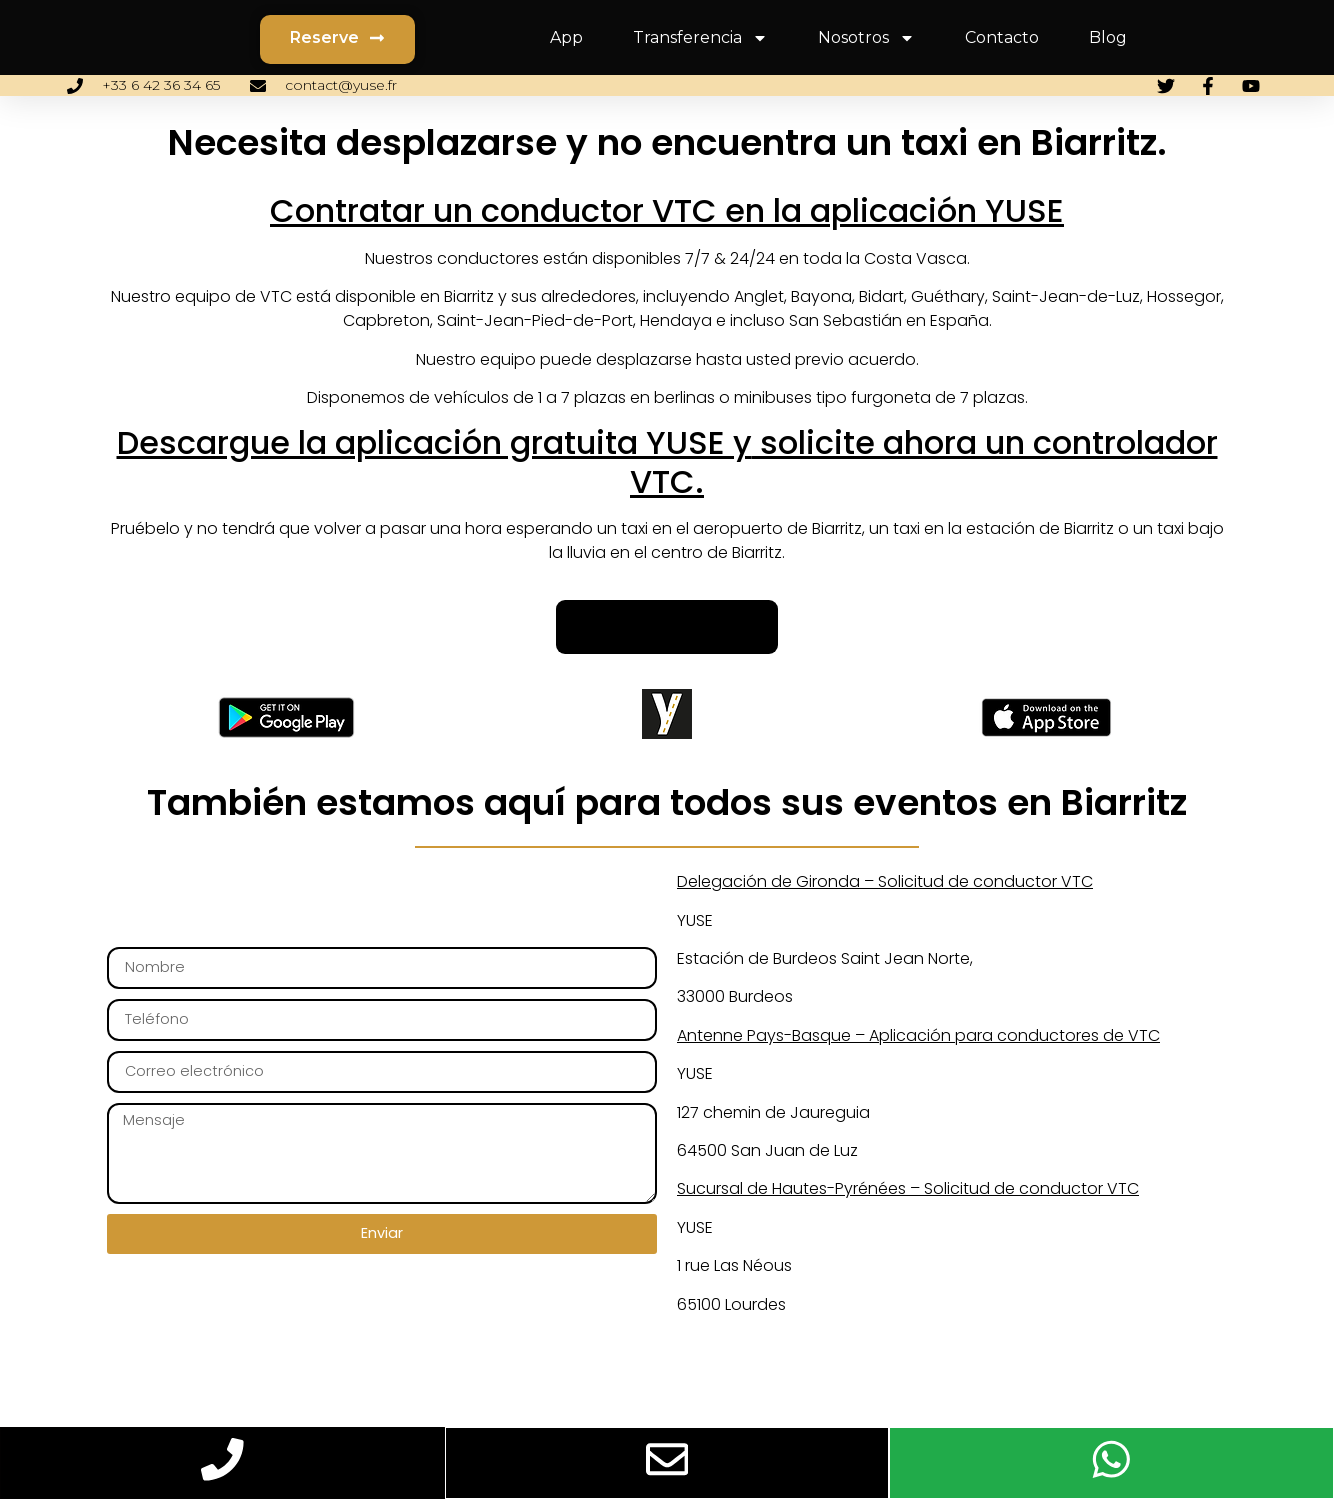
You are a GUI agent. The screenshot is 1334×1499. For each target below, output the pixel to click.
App (566, 37)
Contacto (1002, 37)
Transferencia (700, 38)
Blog (1108, 37)
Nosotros (866, 38)
